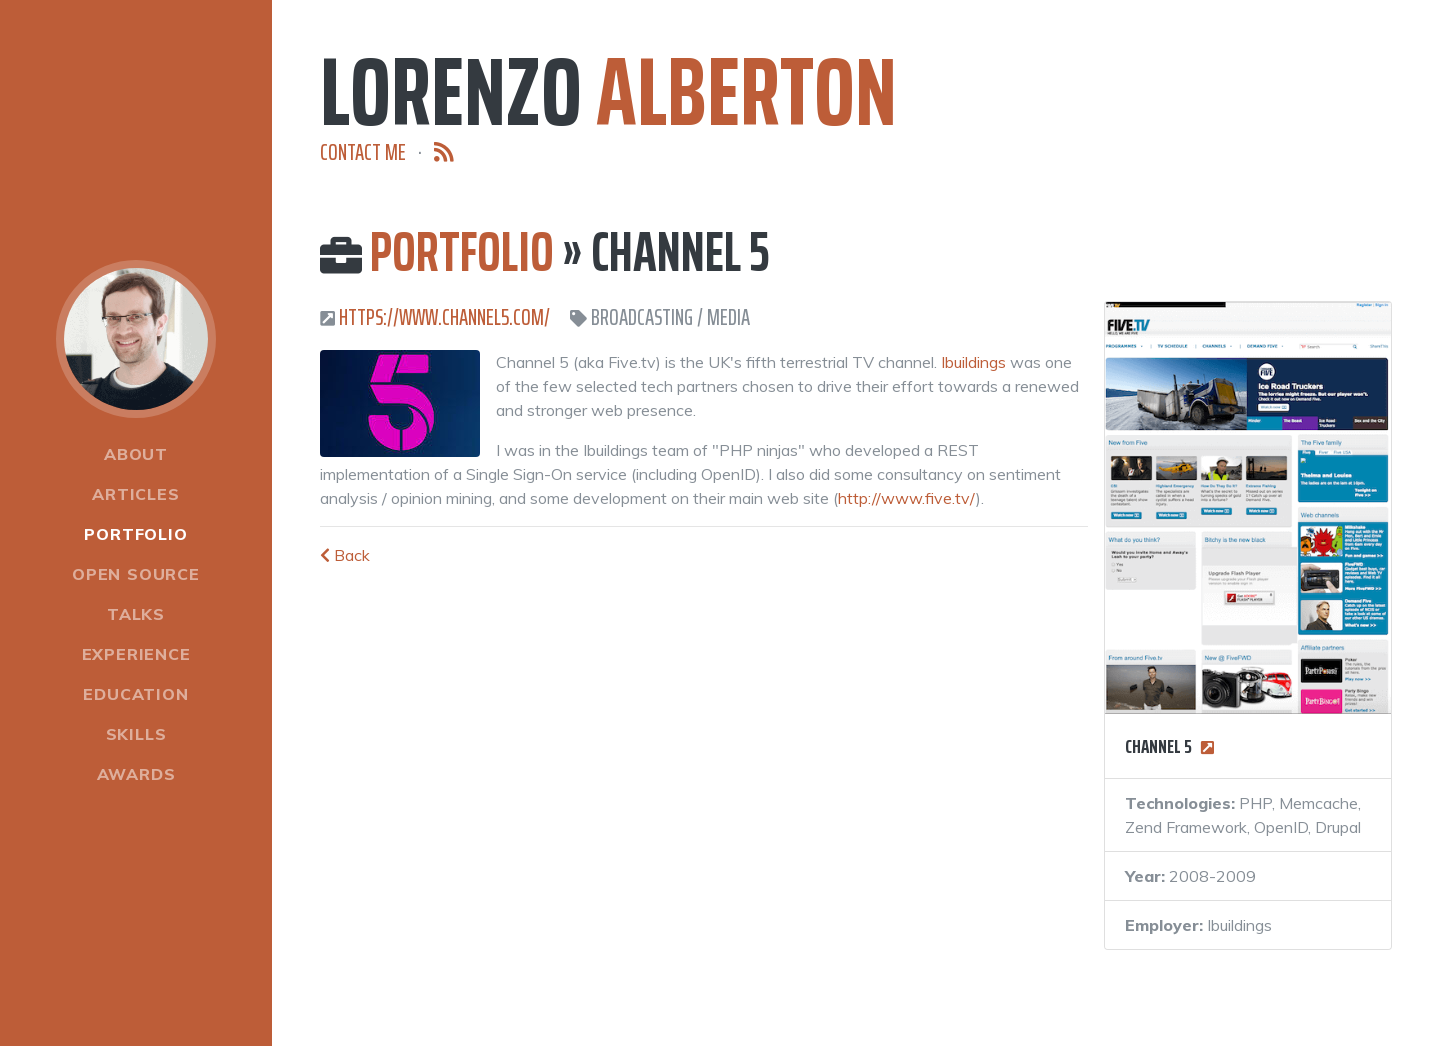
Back (345, 555)
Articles (135, 494)
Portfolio (135, 534)
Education (135, 694)
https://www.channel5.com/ (444, 317)
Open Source (136, 574)
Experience (136, 654)
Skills (136, 734)
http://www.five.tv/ (907, 498)
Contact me (363, 152)
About (136, 454)
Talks (136, 614)
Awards (136, 774)
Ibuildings (973, 362)
